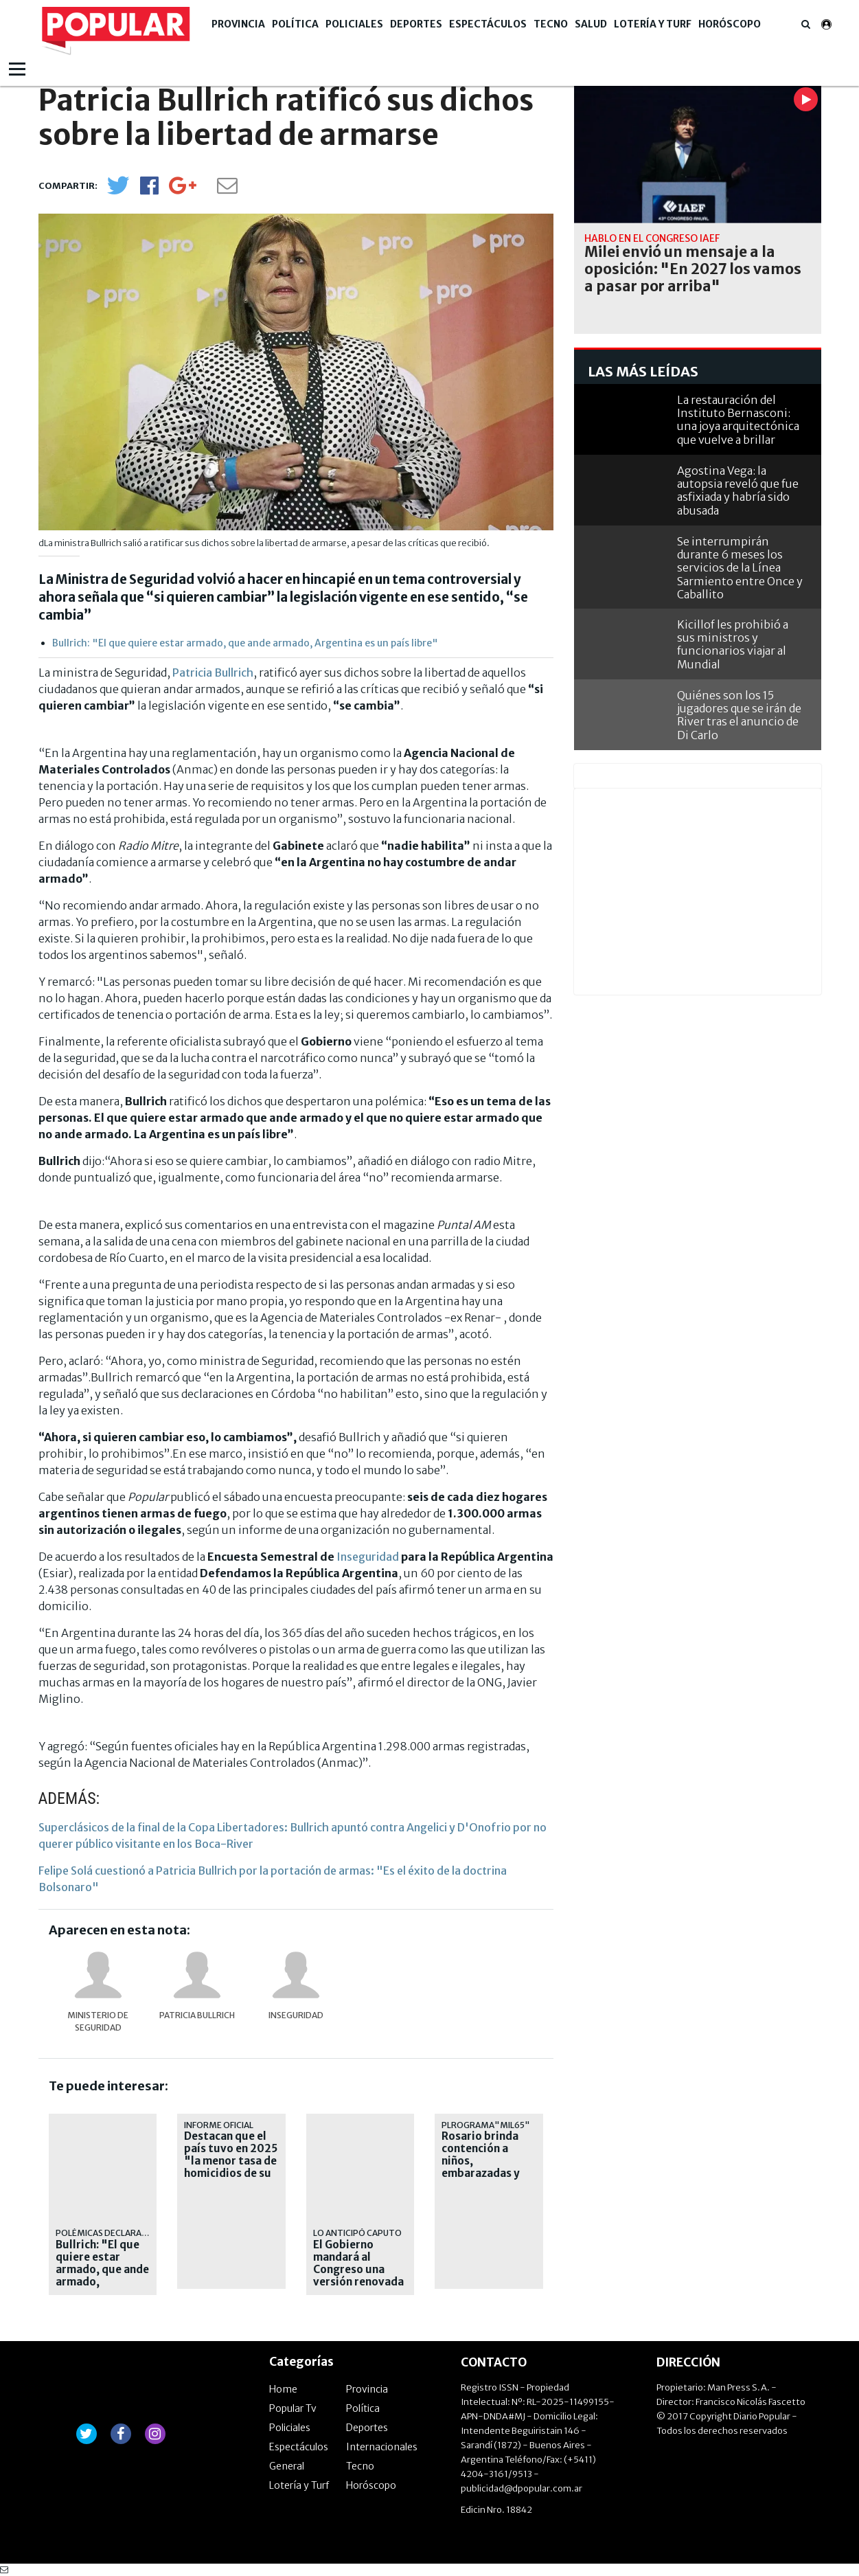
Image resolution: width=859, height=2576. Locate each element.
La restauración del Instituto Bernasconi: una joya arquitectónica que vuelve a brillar (738, 420)
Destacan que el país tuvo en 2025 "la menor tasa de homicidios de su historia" (230, 2161)
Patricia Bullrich (212, 672)
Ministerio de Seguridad (97, 2021)
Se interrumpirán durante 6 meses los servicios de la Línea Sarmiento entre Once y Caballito (740, 567)
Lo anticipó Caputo (357, 2233)
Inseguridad (367, 1556)
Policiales (354, 24)
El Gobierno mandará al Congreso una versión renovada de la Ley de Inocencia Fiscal (358, 2276)
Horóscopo (729, 24)
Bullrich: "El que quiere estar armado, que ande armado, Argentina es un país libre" (245, 643)
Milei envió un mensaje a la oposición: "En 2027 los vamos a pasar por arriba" (692, 269)
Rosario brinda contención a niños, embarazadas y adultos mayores (486, 2161)
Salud (591, 24)
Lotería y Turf (652, 24)
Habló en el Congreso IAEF (652, 238)
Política (295, 24)
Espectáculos (488, 24)
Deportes (416, 24)
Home (283, 2389)
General (286, 2466)
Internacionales (381, 2447)
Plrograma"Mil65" (486, 2125)
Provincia (238, 24)
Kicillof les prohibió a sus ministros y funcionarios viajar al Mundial (732, 644)
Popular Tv (293, 2408)
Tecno (551, 24)
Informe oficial (218, 2125)
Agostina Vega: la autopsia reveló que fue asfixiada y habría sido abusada (738, 490)
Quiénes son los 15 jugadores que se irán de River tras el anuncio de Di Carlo (739, 715)
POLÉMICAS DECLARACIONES (114, 2233)
